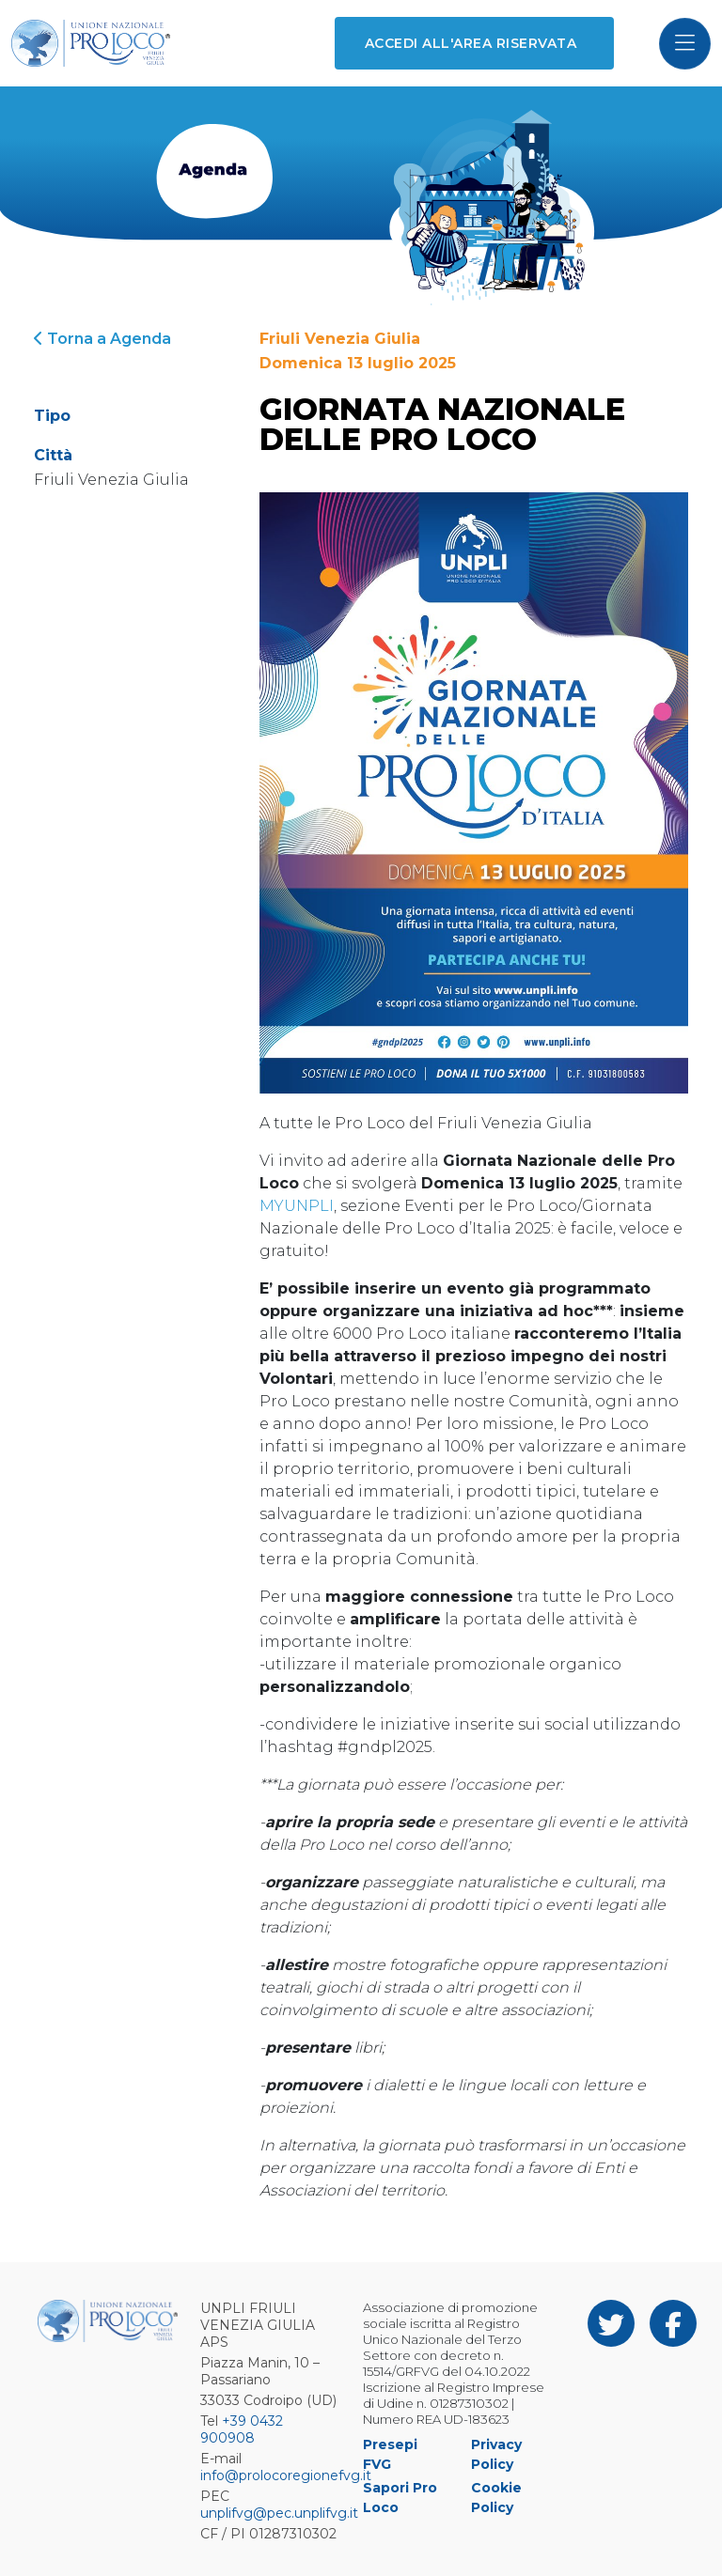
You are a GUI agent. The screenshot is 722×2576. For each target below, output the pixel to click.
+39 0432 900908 (241, 2429)
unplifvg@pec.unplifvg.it (279, 2513)
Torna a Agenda (102, 339)
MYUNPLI (296, 1206)
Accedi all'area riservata (470, 43)
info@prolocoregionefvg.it (285, 2475)
